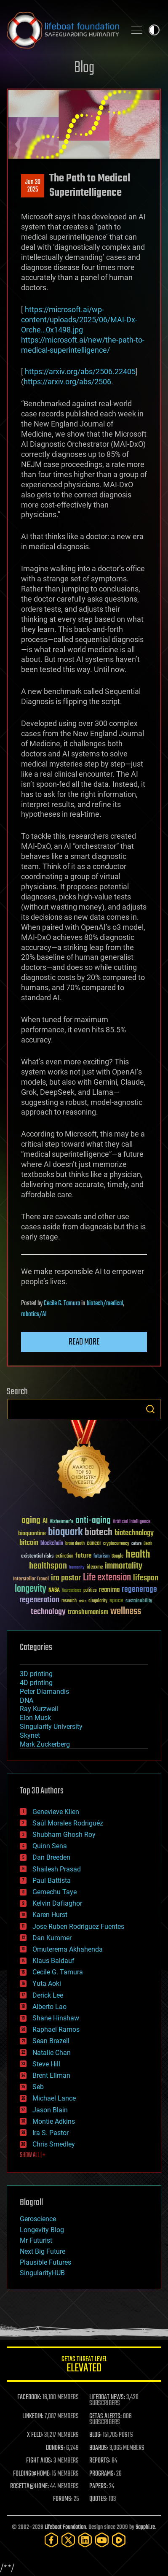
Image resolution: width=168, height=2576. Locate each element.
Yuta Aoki (46, 1983)
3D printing (36, 1674)
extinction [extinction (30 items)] (64, 1556)
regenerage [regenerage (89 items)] (139, 1589)
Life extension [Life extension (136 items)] (107, 1577)
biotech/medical (105, 1303)
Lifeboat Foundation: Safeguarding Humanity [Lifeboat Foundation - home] (63, 30)
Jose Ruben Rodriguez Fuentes (78, 1927)
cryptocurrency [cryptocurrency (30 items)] (116, 1544)
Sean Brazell (50, 2041)
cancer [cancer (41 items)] (94, 1543)
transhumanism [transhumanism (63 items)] (88, 1612)
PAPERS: (98, 2486)
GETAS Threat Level (84, 2365)
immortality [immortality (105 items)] (123, 1566)
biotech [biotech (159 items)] (98, 1532)
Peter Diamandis (44, 1692)
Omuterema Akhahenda (67, 1949)
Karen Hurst (49, 1915)
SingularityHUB (42, 2273)
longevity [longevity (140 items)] (30, 1589)
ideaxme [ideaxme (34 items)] (95, 1568)
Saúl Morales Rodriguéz (67, 1823)
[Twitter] (68, 2540)
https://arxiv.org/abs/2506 (67, 381)
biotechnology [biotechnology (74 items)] (134, 1533)
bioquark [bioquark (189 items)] (65, 1532)
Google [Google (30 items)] (117, 1556)
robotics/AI (34, 1314)
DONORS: (55, 2448)
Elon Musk (35, 1718)
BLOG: (95, 2435)
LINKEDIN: (32, 2416)
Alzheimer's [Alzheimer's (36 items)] (61, 1522)
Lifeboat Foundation (65, 2527)
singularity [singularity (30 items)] (97, 1601)
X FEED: (35, 2435)
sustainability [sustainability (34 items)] (138, 1601)
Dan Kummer (52, 1938)
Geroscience (38, 2219)
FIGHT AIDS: (39, 2460)
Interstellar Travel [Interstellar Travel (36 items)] (31, 1579)
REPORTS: (99, 2460)
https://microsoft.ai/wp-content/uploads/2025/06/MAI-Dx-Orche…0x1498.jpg (79, 319)
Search (150, 1409)
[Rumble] (118, 2540)
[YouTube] (102, 2540)
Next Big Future (42, 2251)
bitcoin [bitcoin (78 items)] (28, 1543)
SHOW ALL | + (32, 2155)
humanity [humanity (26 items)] (77, 1567)
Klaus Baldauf (53, 1961)
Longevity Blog (42, 2230)
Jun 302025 (32, 186)
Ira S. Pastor (50, 2133)
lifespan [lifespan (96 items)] (145, 1578)
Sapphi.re (145, 2527)
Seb (38, 2087)
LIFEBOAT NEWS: (107, 2397)
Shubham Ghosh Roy (64, 1835)
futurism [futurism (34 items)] (101, 1557)
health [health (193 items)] (137, 1555)
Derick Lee (47, 1995)
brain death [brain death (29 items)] (75, 1544)
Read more (84, 1342)
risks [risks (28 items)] (82, 1601)
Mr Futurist (36, 2240)
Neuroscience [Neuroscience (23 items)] (71, 1591)
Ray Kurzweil (39, 1709)
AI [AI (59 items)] (45, 1522)
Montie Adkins (53, 2121)
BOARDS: (98, 2448)
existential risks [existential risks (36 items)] (37, 1556)
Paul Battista (51, 1881)
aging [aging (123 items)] (30, 1520)
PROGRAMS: (102, 2473)
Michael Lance (54, 2098)
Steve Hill (46, 2064)
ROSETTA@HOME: (29, 2486)
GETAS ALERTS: (105, 2416)
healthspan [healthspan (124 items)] (48, 1566)
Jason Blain (50, 2110)
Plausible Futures (45, 2262)
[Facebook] (51, 2540)
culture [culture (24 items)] (136, 1544)
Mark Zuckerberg (45, 1744)
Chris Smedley (53, 2144)
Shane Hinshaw (55, 2018)
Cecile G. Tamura (62, 1303)
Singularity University (51, 1727)
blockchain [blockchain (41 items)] (51, 1543)
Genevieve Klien (55, 1812)
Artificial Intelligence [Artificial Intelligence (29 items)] (131, 1522)
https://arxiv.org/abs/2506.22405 (80, 371)
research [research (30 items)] (69, 1601)
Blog (84, 68)
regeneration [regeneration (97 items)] (39, 1600)
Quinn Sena (49, 1846)
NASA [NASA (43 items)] (54, 1590)
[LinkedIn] (85, 2540)
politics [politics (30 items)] (90, 1590)
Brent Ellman (51, 2075)
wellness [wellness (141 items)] (125, 1611)
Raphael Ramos (56, 2029)
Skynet (30, 1735)
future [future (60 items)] (83, 1556)
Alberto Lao (49, 2007)
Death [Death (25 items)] (148, 1544)
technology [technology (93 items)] (48, 1612)
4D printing (36, 1683)
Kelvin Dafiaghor (57, 1903)
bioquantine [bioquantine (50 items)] (32, 1533)
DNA (26, 1700)
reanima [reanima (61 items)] (109, 1590)
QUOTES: (98, 2499)
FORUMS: (62, 2499)
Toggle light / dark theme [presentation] (154, 29)
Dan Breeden (51, 1857)
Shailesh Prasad (56, 1869)
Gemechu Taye (54, 1892)
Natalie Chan (51, 2053)
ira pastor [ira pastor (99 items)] (66, 1578)
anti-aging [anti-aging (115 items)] (93, 1520)
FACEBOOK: (29, 2397)
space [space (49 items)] (116, 1600)
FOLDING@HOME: (32, 2473)
